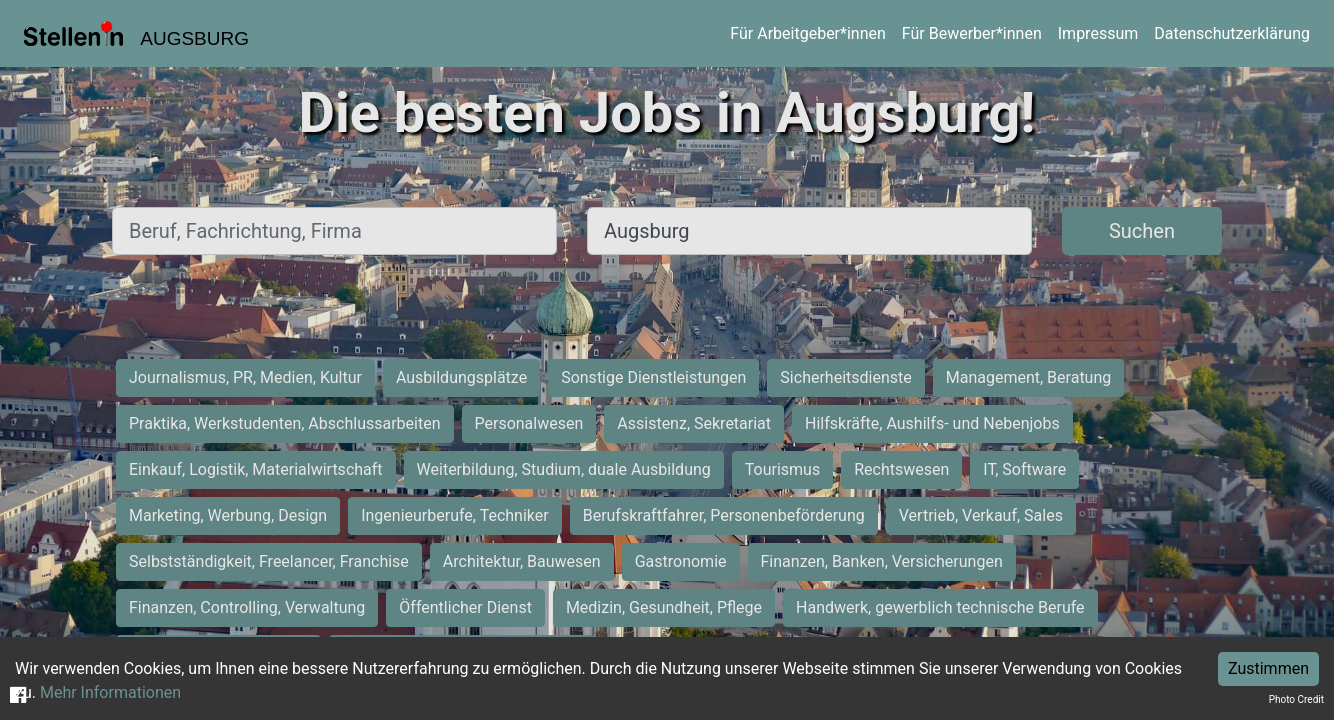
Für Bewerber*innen (972, 33)
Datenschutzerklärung (1232, 33)
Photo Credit (1296, 699)
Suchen (1142, 231)
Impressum (1098, 33)
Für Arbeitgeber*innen (807, 33)
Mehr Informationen (110, 692)
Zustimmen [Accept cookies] (1268, 668)
